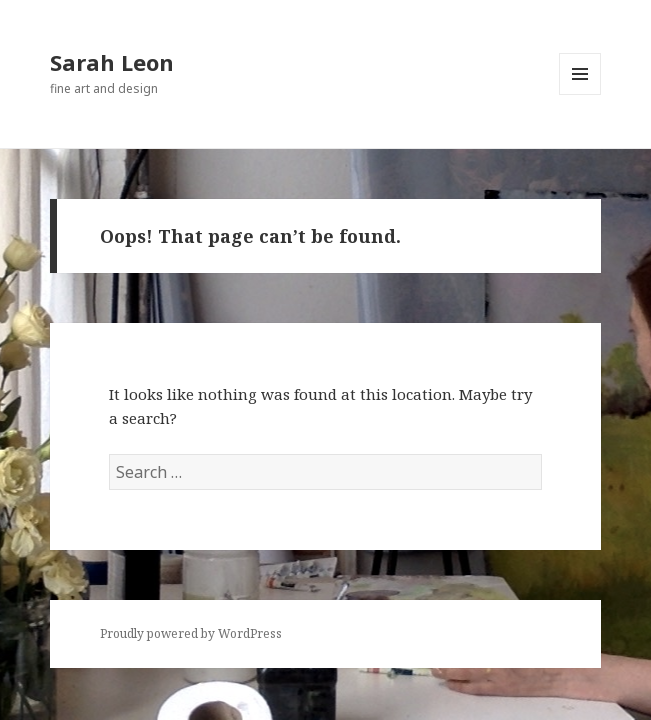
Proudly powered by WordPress (191, 633)
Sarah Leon (112, 62)
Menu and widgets (580, 94)
